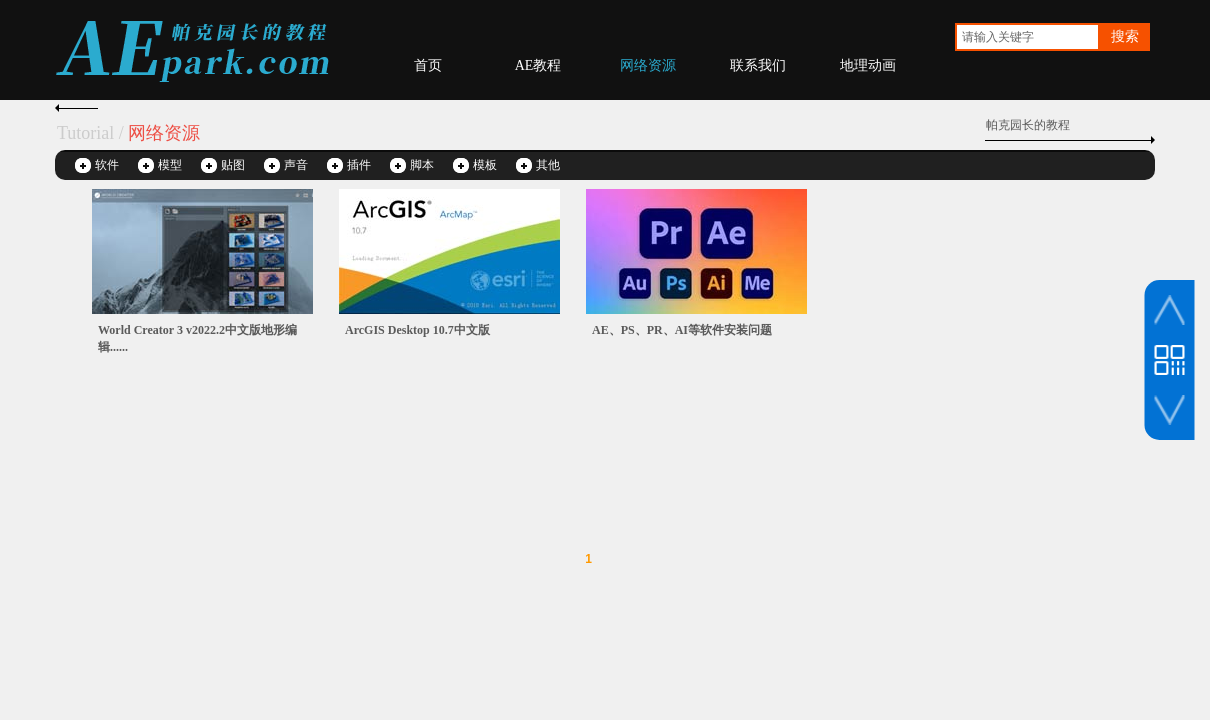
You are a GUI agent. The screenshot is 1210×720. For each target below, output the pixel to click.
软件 (107, 165)
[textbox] (1027, 37)
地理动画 (868, 65)
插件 (359, 165)
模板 (485, 165)
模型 (170, 165)
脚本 (422, 165)
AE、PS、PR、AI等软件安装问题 (682, 330)
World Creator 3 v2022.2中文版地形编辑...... (197, 338)
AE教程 (538, 65)
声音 (296, 165)
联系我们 (758, 65)
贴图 (233, 165)
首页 (428, 65)
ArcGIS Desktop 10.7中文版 (417, 330)
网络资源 (648, 65)
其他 (548, 165)
